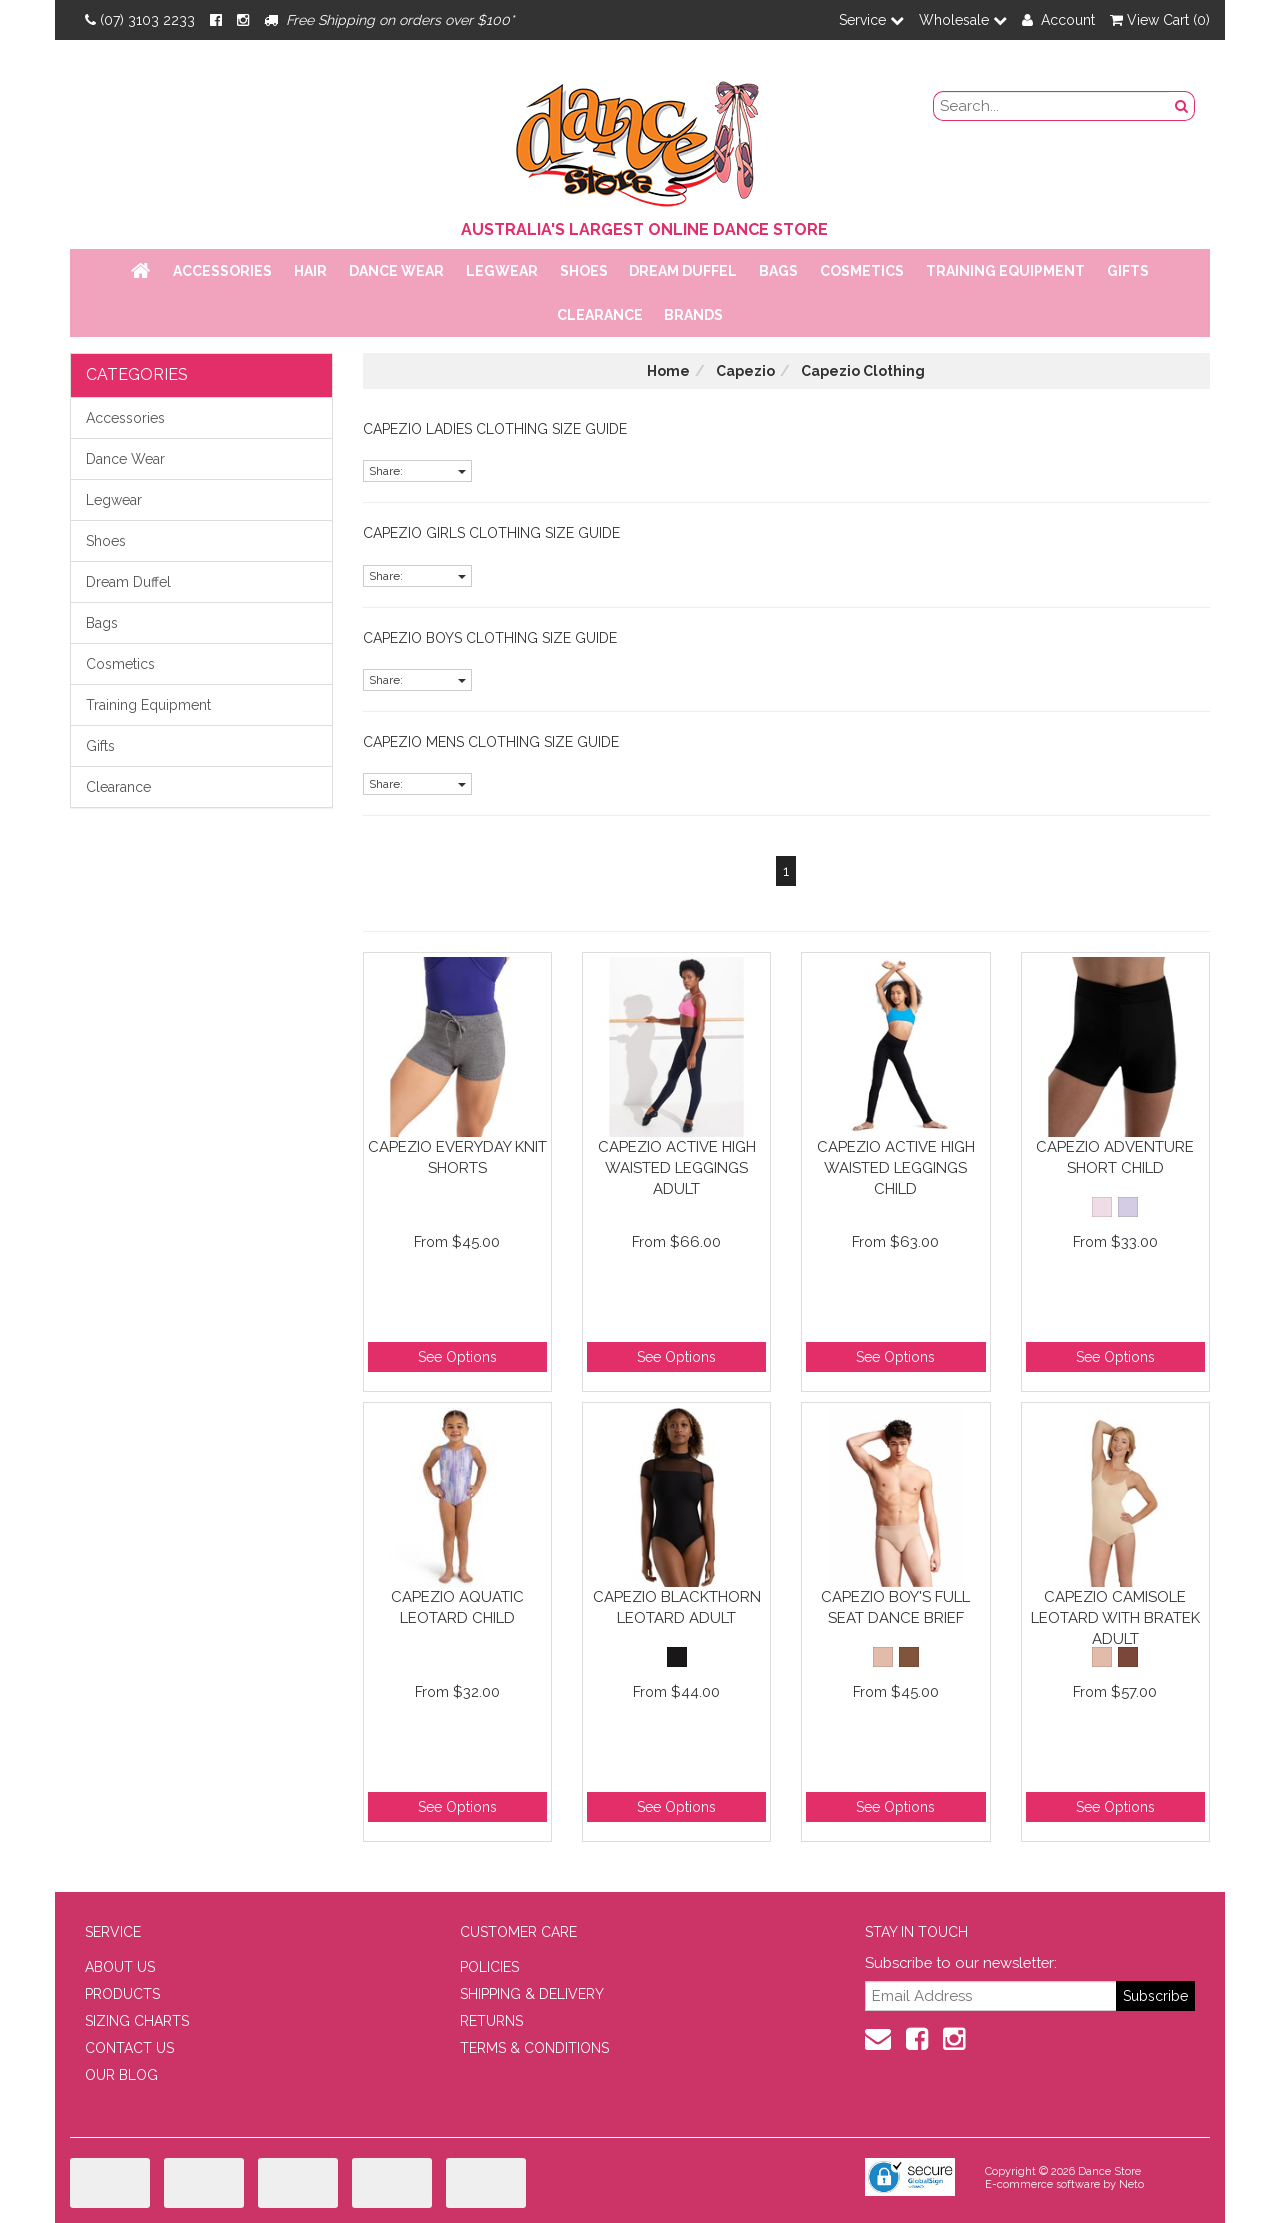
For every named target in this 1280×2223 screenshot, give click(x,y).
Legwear (502, 271)
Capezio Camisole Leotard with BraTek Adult (1115, 1617)
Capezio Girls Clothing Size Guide (491, 533)
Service (871, 20)
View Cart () (1160, 20)
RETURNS (491, 2021)
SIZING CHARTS (137, 2021)
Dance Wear (396, 271)
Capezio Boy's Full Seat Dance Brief (895, 1607)
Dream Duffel (683, 271)
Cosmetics (862, 271)
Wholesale (963, 20)
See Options (457, 1357)
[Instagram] (243, 20)
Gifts (1128, 271)
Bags (778, 271)
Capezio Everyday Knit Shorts (457, 1157)
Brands (693, 315)
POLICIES (489, 1967)
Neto (1131, 2184)
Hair (310, 271)
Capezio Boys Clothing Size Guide (490, 638)
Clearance (600, 315)
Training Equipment (1005, 271)
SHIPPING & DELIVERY (532, 1994)
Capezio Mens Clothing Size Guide (491, 742)
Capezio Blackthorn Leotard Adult (677, 1607)
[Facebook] (216, 20)
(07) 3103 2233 (140, 20)
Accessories (222, 271)
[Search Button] (1182, 106)
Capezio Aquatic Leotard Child (457, 1607)
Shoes (584, 271)
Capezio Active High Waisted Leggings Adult (677, 1167)
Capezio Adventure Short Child (1115, 1157)
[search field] (1052, 106)
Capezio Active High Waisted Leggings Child (896, 1167)
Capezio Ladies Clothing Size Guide (495, 429)
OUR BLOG (121, 2075)
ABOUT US (120, 1967)
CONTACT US (129, 2048)
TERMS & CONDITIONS (534, 2048)
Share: (417, 471)
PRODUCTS (122, 1994)
